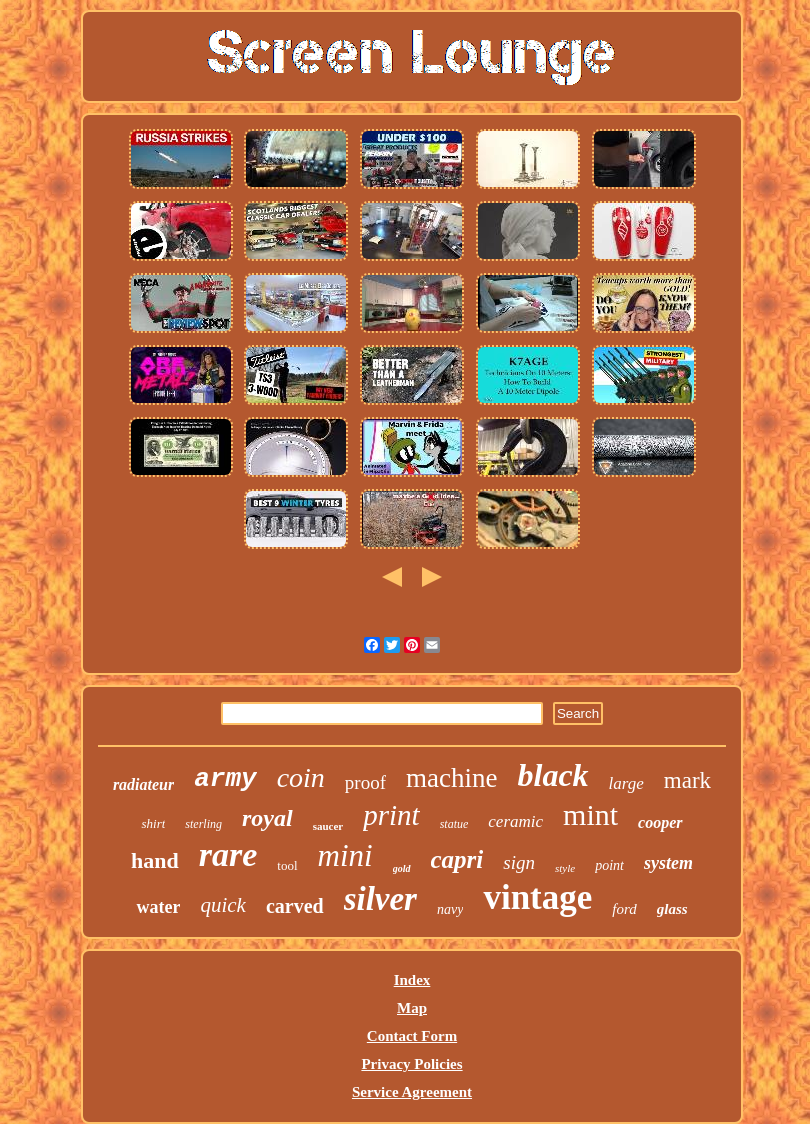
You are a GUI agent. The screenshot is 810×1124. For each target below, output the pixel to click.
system (668, 863)
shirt (153, 823)
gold (402, 868)
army (225, 779)
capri (457, 859)
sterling (203, 824)
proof (365, 782)
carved (295, 906)
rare (228, 854)
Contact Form (412, 1036)
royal (267, 818)
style (565, 868)
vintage (537, 897)
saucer (328, 826)
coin (301, 777)
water (158, 907)
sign (519, 862)
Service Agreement (412, 1092)
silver (380, 899)
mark (687, 780)
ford (624, 909)
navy (450, 909)
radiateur (143, 784)
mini (345, 855)
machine (451, 778)
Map (412, 1008)
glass (672, 909)
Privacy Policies (411, 1064)
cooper (660, 822)
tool (287, 865)
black (552, 775)
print (391, 815)
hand (155, 860)
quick (222, 905)
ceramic (515, 821)
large (626, 783)
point (609, 865)
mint (590, 814)
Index (412, 980)
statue (454, 824)
